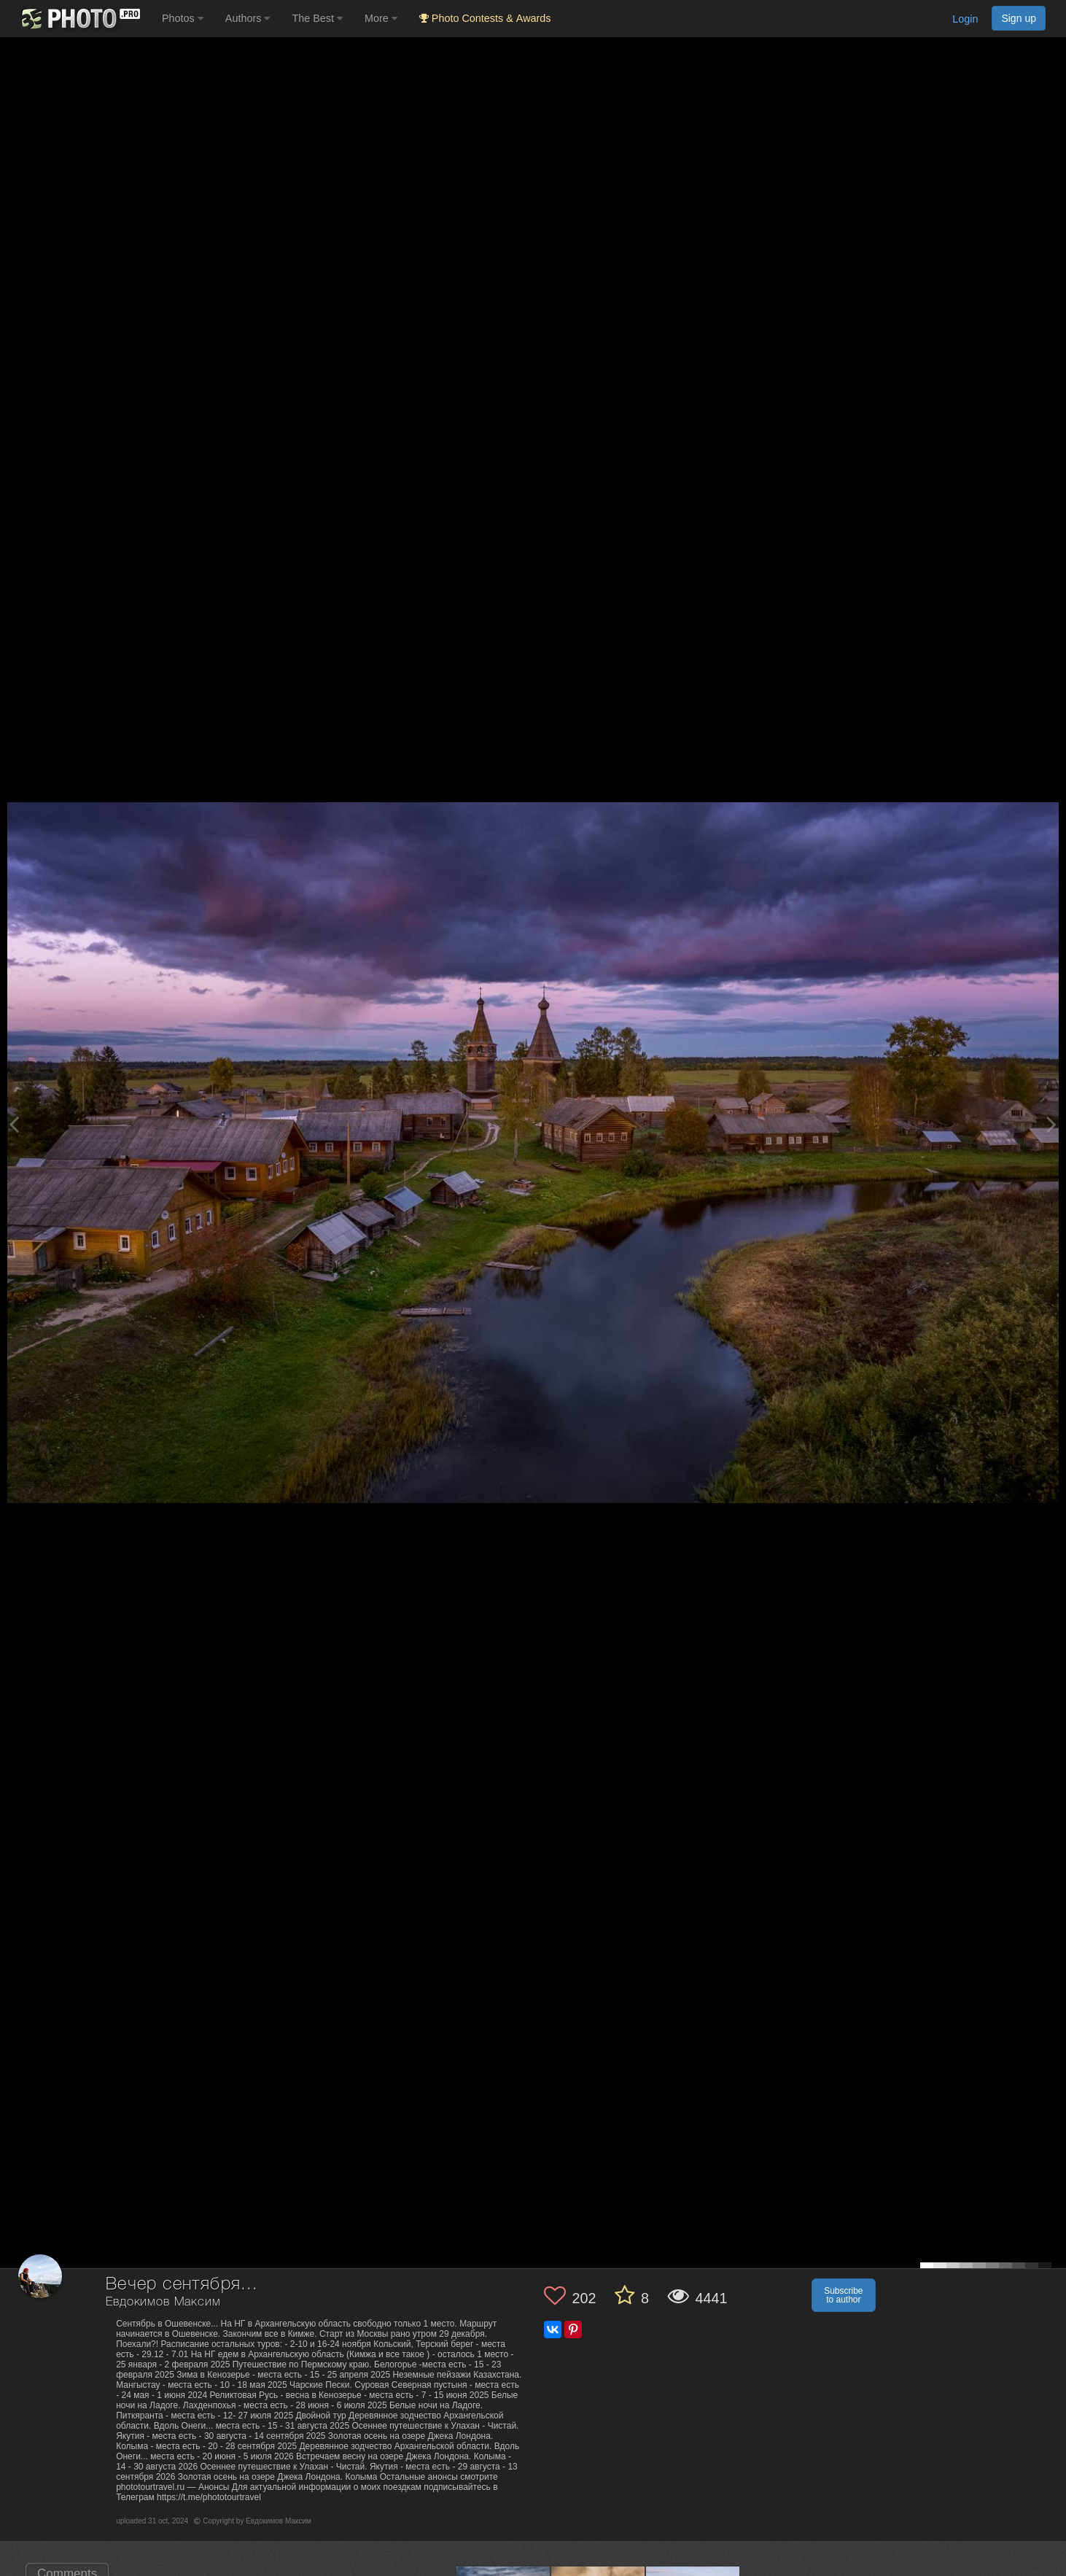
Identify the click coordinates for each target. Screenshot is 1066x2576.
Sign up (1018, 18)
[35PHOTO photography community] (79, 18)
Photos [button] (182, 18)
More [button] (381, 18)
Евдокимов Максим (163, 2302)
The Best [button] (317, 18)
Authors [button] (248, 18)
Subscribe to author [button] (843, 2295)
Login (965, 19)
